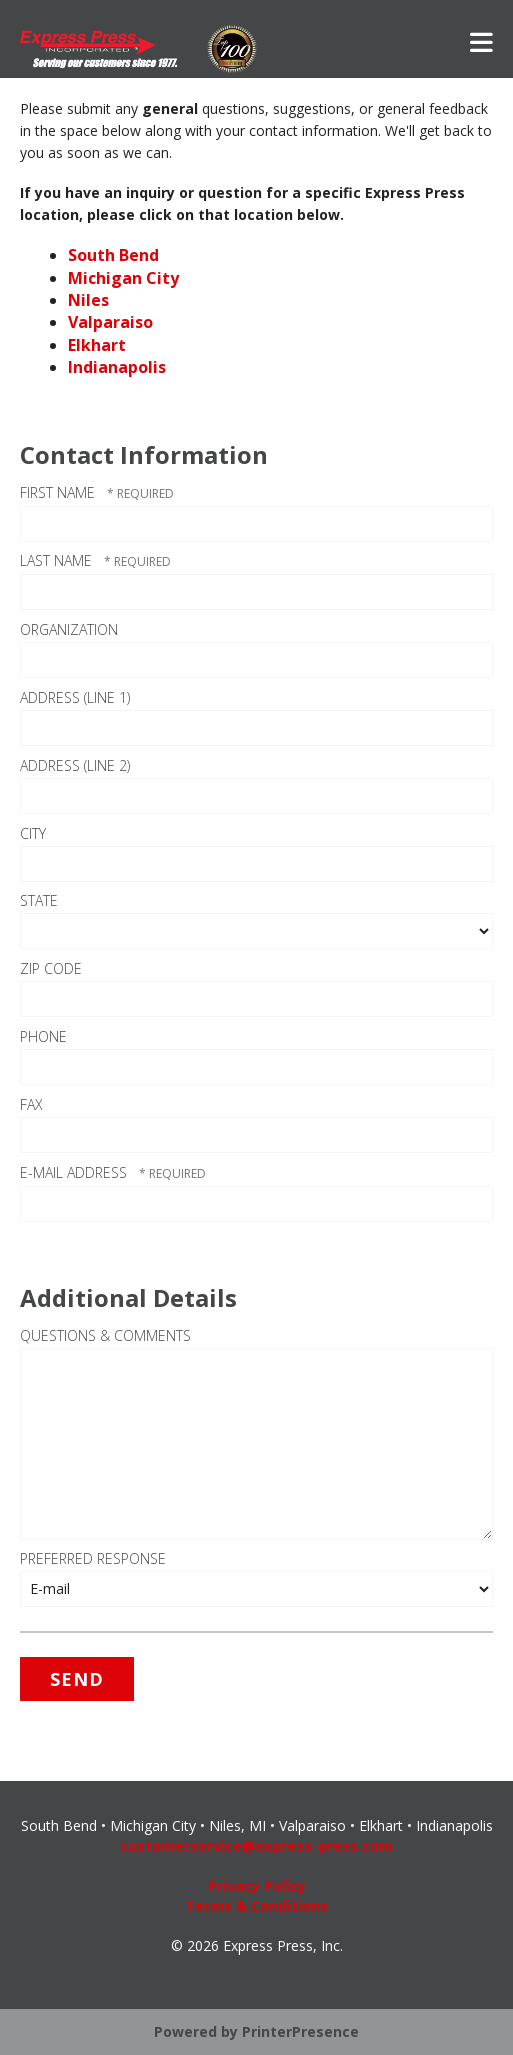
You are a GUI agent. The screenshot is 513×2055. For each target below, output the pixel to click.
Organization (69, 629)
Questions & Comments (105, 1335)
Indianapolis (117, 367)
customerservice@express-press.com (256, 1845)
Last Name (58, 560)
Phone (43, 1036)
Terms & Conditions (256, 1905)
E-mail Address (75, 1172)
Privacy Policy (257, 1885)
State (39, 900)
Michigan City (123, 278)
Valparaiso (110, 322)
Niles (88, 300)
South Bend (113, 255)
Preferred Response (93, 1558)
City (33, 833)
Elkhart (97, 345)
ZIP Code (51, 968)
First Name (59, 492)
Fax (31, 1104)
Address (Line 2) (75, 765)
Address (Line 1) (75, 697)
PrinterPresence (300, 2031)
